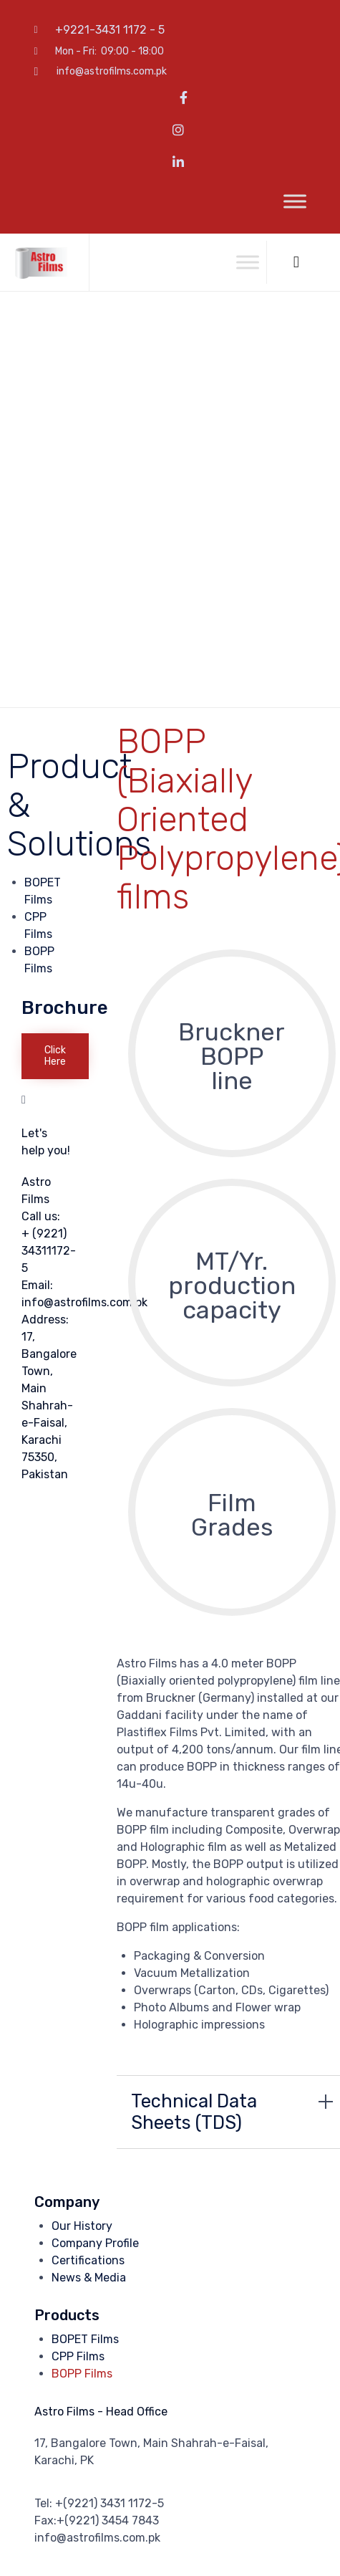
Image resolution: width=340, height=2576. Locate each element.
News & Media (89, 2277)
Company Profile (95, 2243)
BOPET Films (85, 2339)
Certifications (88, 2260)
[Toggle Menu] (294, 202)
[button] (55, 1056)
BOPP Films (82, 2373)
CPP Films (78, 2356)
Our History (82, 2226)
